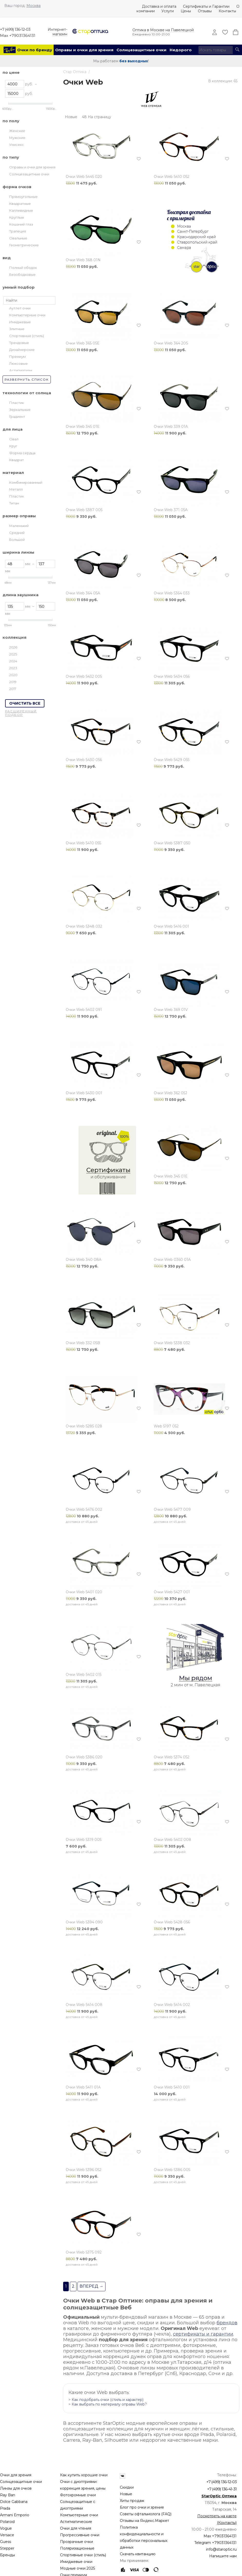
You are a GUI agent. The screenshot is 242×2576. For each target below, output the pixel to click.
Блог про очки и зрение (142, 2507)
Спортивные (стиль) (26, 336)
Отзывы (205, 11)
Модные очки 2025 (77, 2568)
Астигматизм (20, 370)
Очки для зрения (15, 2475)
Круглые (16, 217)
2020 (13, 675)
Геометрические (24, 245)
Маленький (19, 526)
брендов (227, 2323)
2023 (13, 668)
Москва (33, 5)
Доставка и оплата (159, 6)
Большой (17, 539)
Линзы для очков (16, 2488)
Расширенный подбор (21, 713)
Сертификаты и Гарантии (206, 6)
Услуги (167, 11)
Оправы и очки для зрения (84, 49)
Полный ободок (23, 268)
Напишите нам (223, 2556)
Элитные (16, 329)
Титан (14, 503)
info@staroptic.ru (221, 2549)
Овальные (18, 238)
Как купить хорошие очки (84, 2475)
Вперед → (91, 2286)
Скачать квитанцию (138, 2554)
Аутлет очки (20, 308)
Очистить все (24, 703)
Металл (16, 489)
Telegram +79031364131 (215, 2542)
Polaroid (7, 2521)
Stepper (7, 2548)
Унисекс (16, 145)
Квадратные (20, 203)
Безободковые (22, 274)
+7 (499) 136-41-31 (222, 2489)
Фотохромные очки (78, 2495)
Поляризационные (77, 2548)
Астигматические (76, 2521)
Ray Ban (7, 2495)
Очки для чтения (75, 2528)
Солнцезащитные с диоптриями (77, 2505)
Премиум (17, 356)
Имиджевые (20, 322)
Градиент (17, 416)
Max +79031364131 (17, 35)
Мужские (17, 138)
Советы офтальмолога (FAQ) (145, 2514)
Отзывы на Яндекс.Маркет (144, 2520)
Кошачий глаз (21, 224)
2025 (13, 654)
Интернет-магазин (57, 31)
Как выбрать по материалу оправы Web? (109, 2404)
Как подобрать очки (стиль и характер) (107, 2399)
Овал (13, 439)
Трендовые (19, 343)
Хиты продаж (132, 2500)
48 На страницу (96, 117)
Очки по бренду (34, 49)
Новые (126, 2494)
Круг (13, 446)
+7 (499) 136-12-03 (15, 29)
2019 (12, 682)
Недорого (181, 49)
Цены (186, 11)
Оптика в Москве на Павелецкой (163, 30)
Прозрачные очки (76, 2541)
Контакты (227, 11)
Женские (17, 131)
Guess (5, 2541)
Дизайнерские (22, 350)
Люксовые (18, 363)
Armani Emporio (14, 2515)
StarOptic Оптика (219, 2496)
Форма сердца (22, 453)
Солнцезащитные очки (142, 49)
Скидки (127, 2487)
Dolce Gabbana (13, 2501)
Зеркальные (20, 410)
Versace (7, 2535)
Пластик (16, 403)
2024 (13, 661)
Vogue (6, 2528)
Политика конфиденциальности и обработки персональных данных (143, 2537)
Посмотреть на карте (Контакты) (217, 2519)
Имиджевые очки (76, 2561)
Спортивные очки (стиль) (83, 2555)
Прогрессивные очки (79, 2535)
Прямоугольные (23, 197)
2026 (13, 647)
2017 (12, 689)
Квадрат (16, 460)
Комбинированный (25, 482)
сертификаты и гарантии (203, 2334)
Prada (5, 2508)
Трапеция (17, 231)
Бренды (7, 2555)
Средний (17, 533)
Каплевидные (21, 210)
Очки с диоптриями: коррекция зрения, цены (82, 2485)
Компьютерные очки (27, 315)
